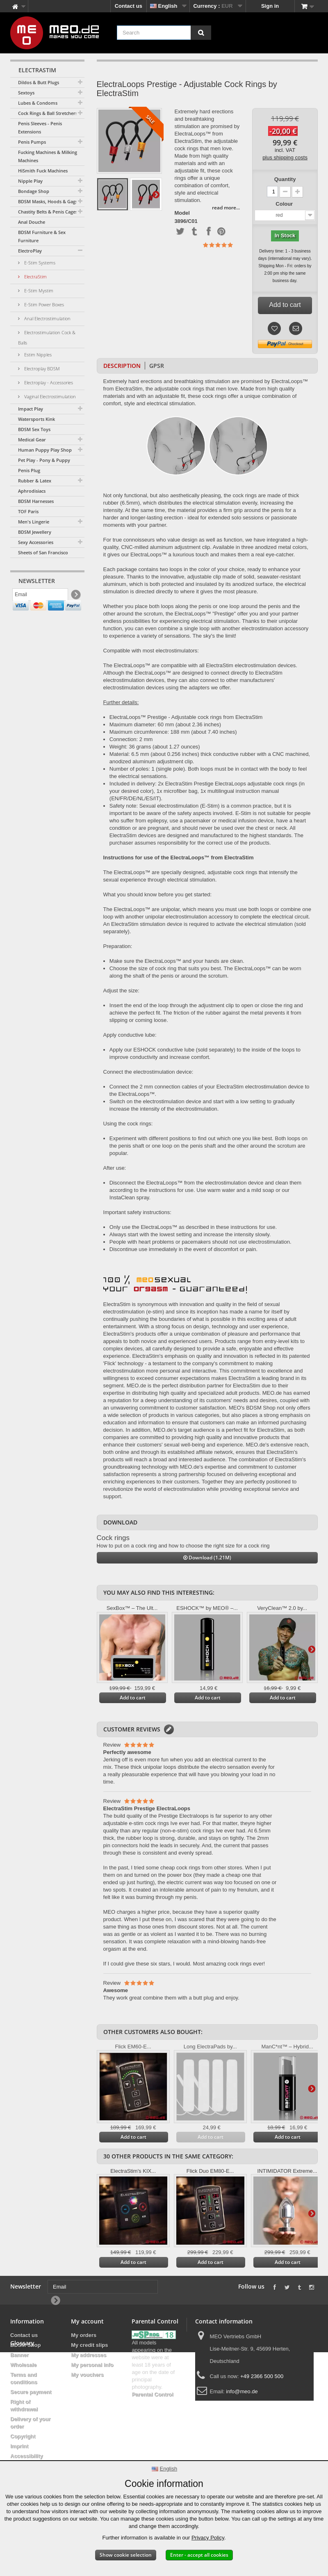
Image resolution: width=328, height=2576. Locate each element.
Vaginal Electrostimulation (49, 396)
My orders (83, 2335)
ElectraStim (35, 276)
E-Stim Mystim (38, 290)
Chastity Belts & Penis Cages (47, 212)
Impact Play (30, 409)
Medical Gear (32, 439)
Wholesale (23, 2365)
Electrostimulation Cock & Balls (46, 337)
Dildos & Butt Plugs (38, 82)
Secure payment (30, 2392)
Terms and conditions (23, 2378)
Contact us (128, 6)
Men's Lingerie (33, 522)
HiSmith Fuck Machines (43, 171)
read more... (226, 207)
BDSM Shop (25, 2345)
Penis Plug (29, 470)
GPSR (156, 366)
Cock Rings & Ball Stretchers (47, 113)
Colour (285, 204)
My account (87, 2321)
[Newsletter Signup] (75, 597)
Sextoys (26, 93)
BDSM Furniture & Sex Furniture (42, 236)
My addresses (88, 2355)
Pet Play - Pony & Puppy (44, 460)
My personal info (92, 2365)
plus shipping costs (285, 157)
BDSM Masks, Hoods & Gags (47, 201)
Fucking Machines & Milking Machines (47, 156)
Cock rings (113, 1538)
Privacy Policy (207, 2538)
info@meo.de (242, 2391)
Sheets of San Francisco (43, 552)
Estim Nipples (37, 354)
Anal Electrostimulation (47, 318)
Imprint (19, 2446)
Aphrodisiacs (32, 491)
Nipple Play (30, 181)
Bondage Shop (33, 191)
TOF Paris (28, 511)
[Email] (40, 596)
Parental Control (152, 2394)
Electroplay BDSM (41, 368)
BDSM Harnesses (36, 501)
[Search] (201, 32)
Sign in (270, 6)
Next (156, 194)
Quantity (285, 179)
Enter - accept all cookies (199, 2554)
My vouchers (87, 2375)
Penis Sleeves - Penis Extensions (40, 127)
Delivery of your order (30, 2422)
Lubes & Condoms (37, 103)
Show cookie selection (126, 2554)
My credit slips (89, 2345)
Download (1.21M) (207, 1557)
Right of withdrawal (24, 2405)
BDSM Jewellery (34, 532)
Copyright (22, 2436)
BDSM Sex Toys (34, 429)
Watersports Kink (36, 419)
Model (182, 213)
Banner (19, 2355)
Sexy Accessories (35, 542)
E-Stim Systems (39, 262)
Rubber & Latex (34, 481)
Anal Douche (31, 222)
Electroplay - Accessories (48, 382)
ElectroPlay (30, 251)
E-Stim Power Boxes (43, 304)
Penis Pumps (32, 142)
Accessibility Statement (26, 2459)
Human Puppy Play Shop (45, 450)
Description (122, 366)
